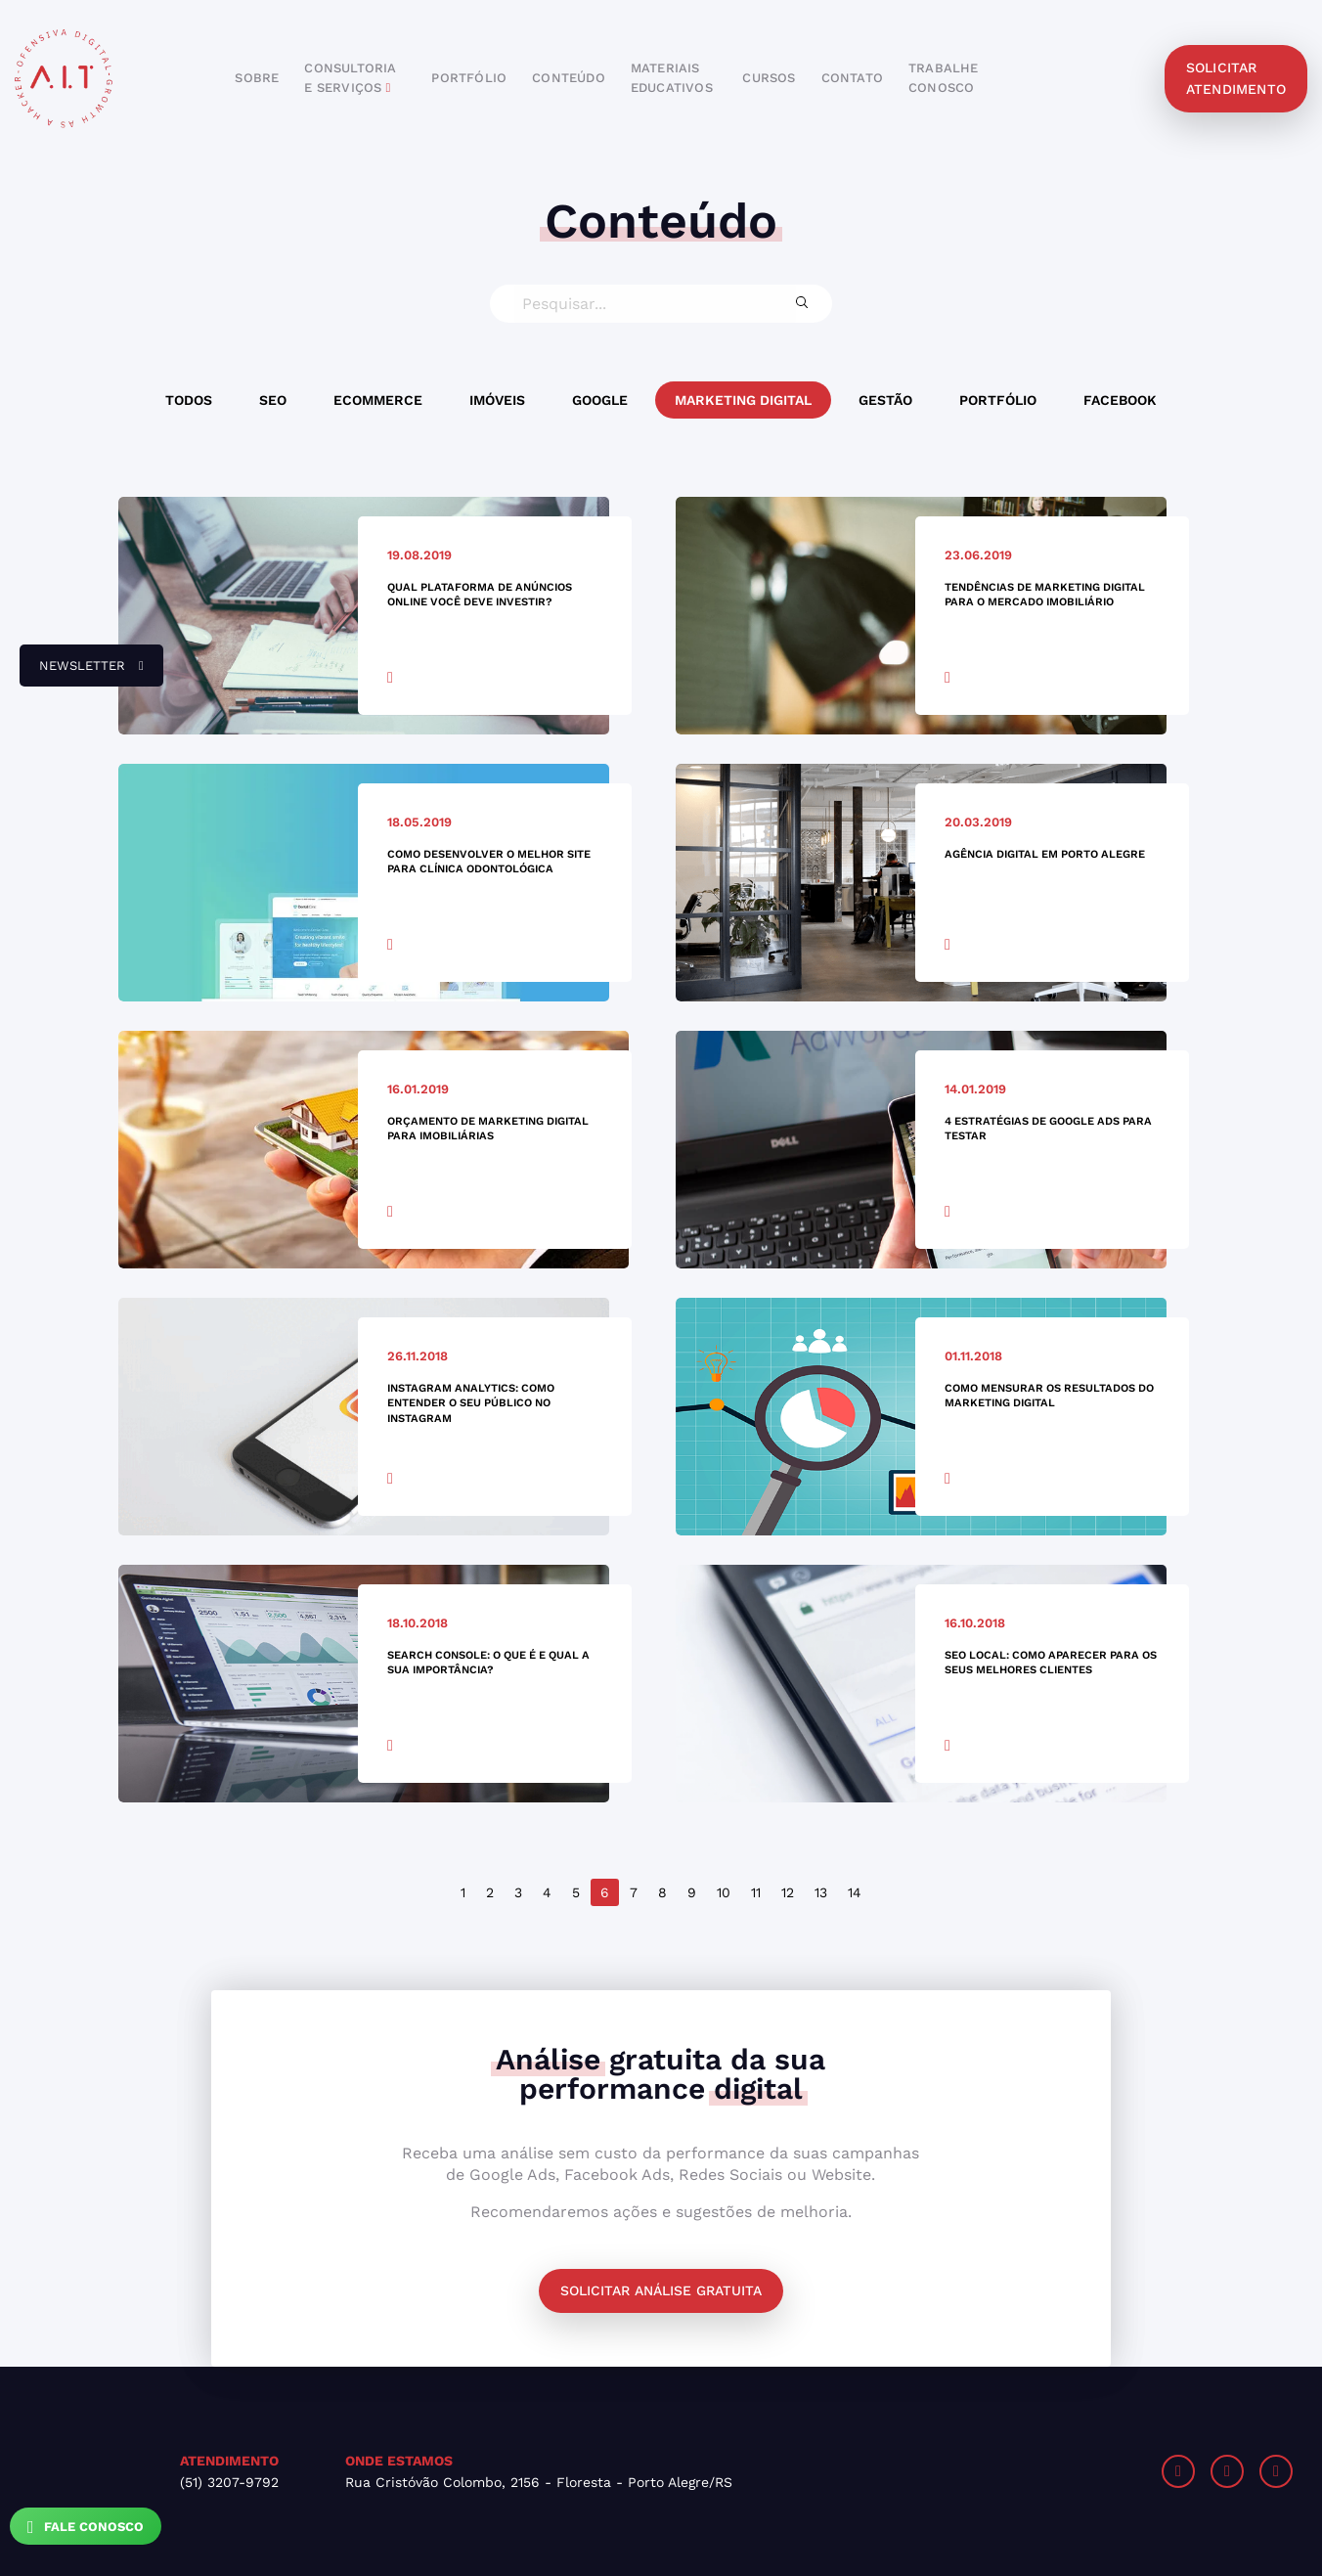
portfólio (469, 77)
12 (787, 1892)
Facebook (1120, 400)
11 (756, 1892)
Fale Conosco (85, 2527)
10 (723, 1892)
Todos (188, 400)
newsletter (82, 673)
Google (600, 400)
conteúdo (568, 77)
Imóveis (497, 400)
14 (854, 1892)
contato (852, 77)
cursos (768, 77)
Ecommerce (377, 400)
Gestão (885, 400)
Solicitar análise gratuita (661, 2290)
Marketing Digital (743, 400)
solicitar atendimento (1236, 78)
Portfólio (997, 400)
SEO (272, 400)
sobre (257, 77)
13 (821, 1892)
